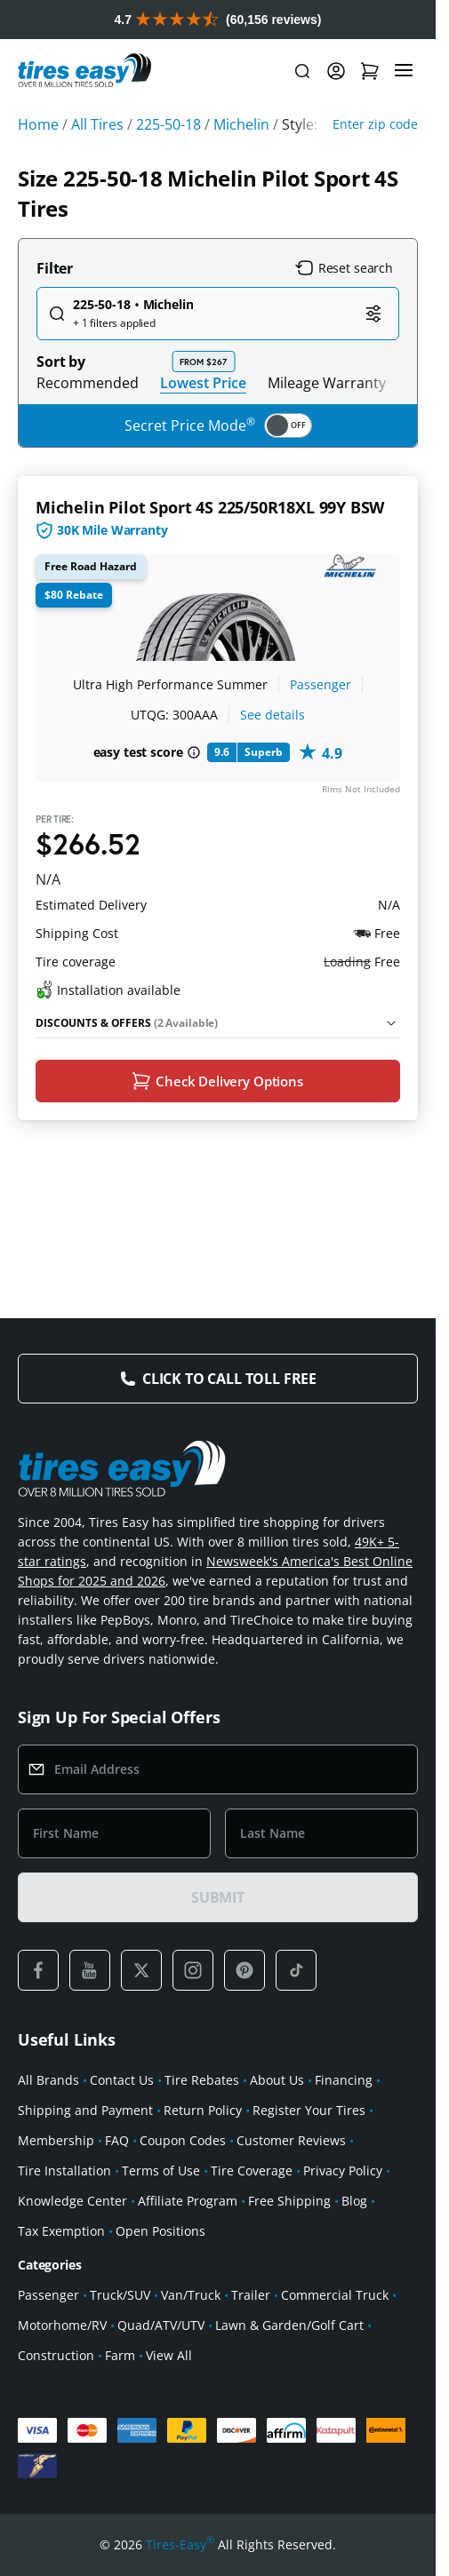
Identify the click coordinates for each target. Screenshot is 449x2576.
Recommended (87, 383)
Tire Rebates (201, 2079)
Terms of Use (161, 2170)
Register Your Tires (309, 2110)
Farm (120, 2355)
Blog (354, 2200)
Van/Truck (190, 2294)
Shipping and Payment (85, 2110)
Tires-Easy (180, 2545)
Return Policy (203, 2110)
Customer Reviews (291, 2140)
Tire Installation (64, 2170)
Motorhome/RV (62, 2325)
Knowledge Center (72, 2200)
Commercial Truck (335, 2294)
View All (169, 2355)
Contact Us (122, 2079)
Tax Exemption (61, 2230)
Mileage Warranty (327, 383)
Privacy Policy (342, 2170)
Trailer (250, 2294)
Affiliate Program (187, 2200)
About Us (277, 2079)
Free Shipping (289, 2200)
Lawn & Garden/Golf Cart (289, 2325)
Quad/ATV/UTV (160, 2325)
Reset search (344, 268)
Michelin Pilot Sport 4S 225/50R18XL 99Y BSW (210, 507)
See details (272, 714)
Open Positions (160, 2230)
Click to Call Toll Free (229, 1378)
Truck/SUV (120, 2294)
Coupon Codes (183, 2140)
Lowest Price (203, 382)
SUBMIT (218, 1897)
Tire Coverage (252, 2170)
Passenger (320, 684)
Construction (56, 2355)
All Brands (48, 2079)
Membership (56, 2140)
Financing (344, 2079)
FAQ (117, 2140)
